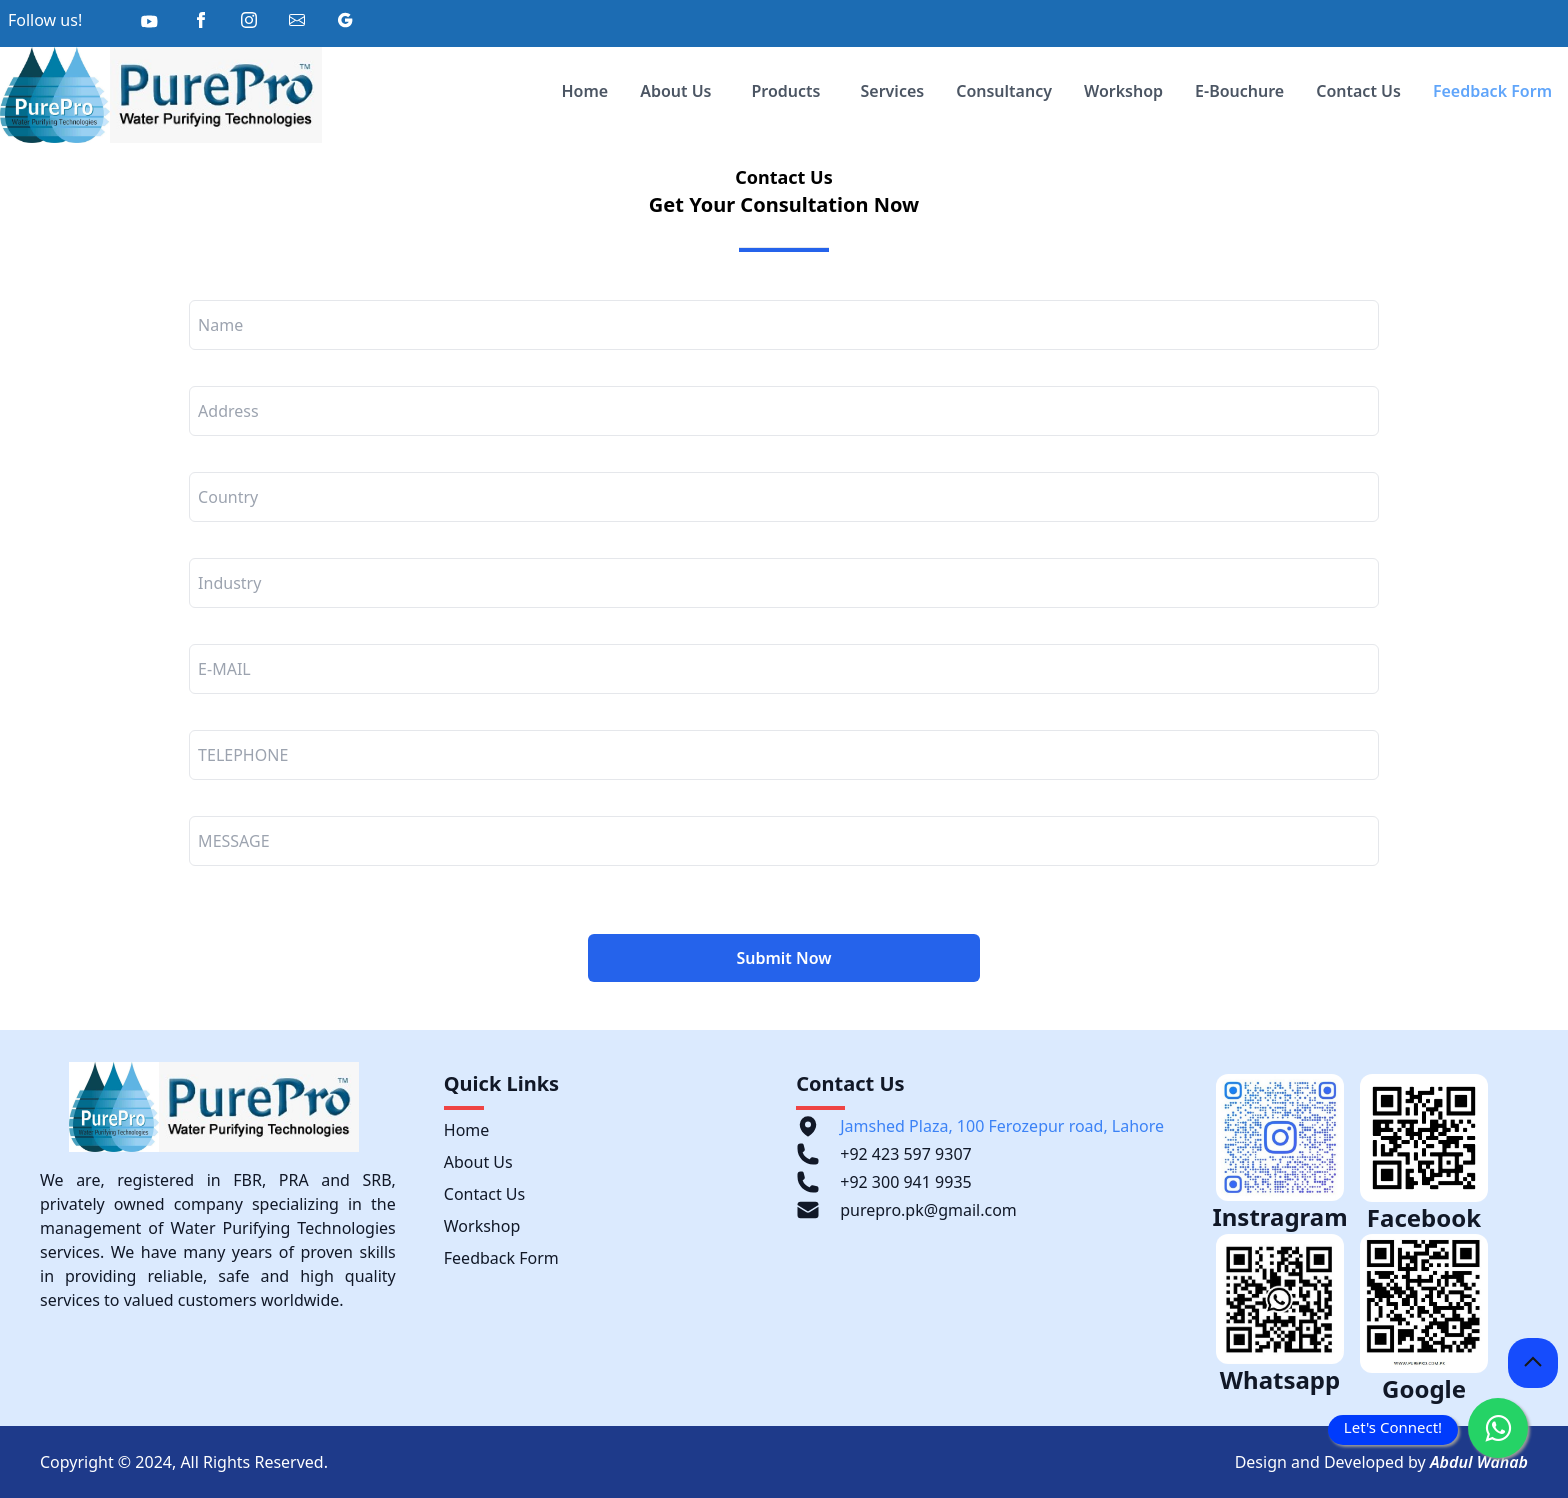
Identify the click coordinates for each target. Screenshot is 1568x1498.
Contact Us (1358, 91)
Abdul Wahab (1479, 1462)
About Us (675, 91)
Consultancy (1004, 91)
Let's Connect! (1393, 1427)
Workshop (1123, 91)
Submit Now (783, 958)
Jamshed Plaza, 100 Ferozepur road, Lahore (1002, 1126)
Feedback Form (1492, 91)
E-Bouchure (1239, 91)
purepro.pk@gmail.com (928, 1210)
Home (584, 91)
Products (786, 91)
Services (893, 91)
